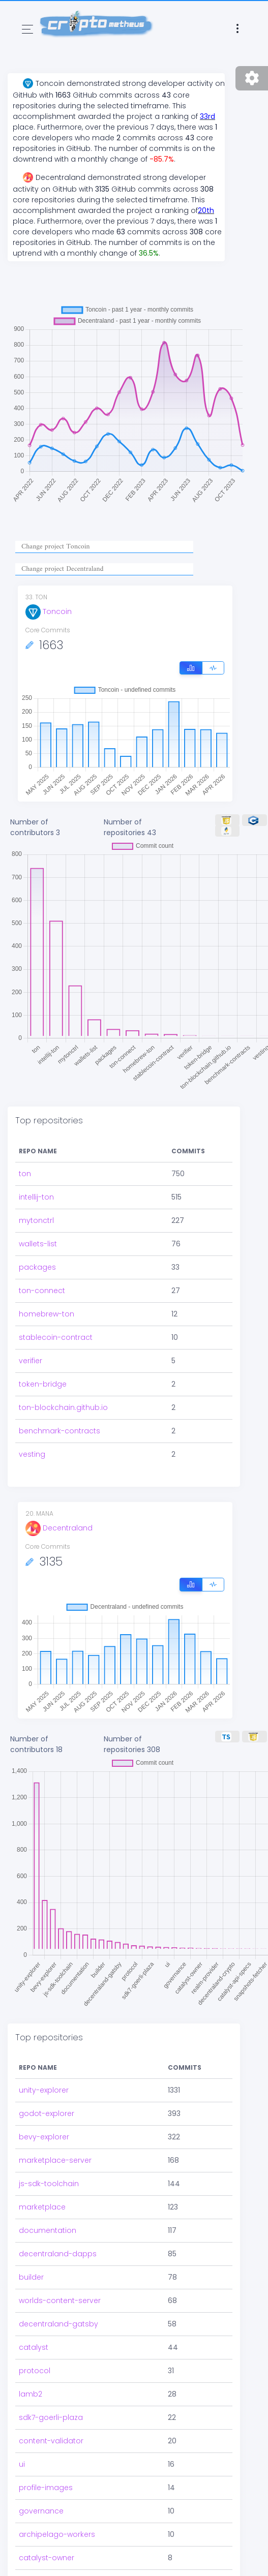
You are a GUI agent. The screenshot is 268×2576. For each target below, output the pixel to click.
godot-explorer (46, 2113)
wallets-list (38, 1244)
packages (37, 1267)
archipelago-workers (57, 2534)
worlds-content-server (60, 2300)
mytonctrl (36, 1220)
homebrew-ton (46, 1314)
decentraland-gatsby (58, 2324)
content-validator (51, 2441)
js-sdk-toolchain (49, 2184)
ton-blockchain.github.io (63, 1407)
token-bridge (43, 1384)
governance (41, 2511)
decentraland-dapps (58, 2254)
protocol (34, 2371)
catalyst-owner (46, 2558)
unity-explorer (44, 2090)
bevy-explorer (44, 2137)
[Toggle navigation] (27, 29)
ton (25, 1174)
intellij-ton (36, 1197)
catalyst (33, 2347)
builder (31, 2277)
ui (22, 2464)
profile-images (46, 2487)
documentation (47, 2230)
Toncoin (48, 611)
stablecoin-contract (56, 1337)
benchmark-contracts (59, 1431)
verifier (30, 1361)
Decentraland (59, 1528)
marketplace (42, 2207)
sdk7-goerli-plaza (51, 2417)
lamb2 (30, 2394)
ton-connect (42, 1290)
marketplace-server (55, 2160)
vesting (32, 1454)
